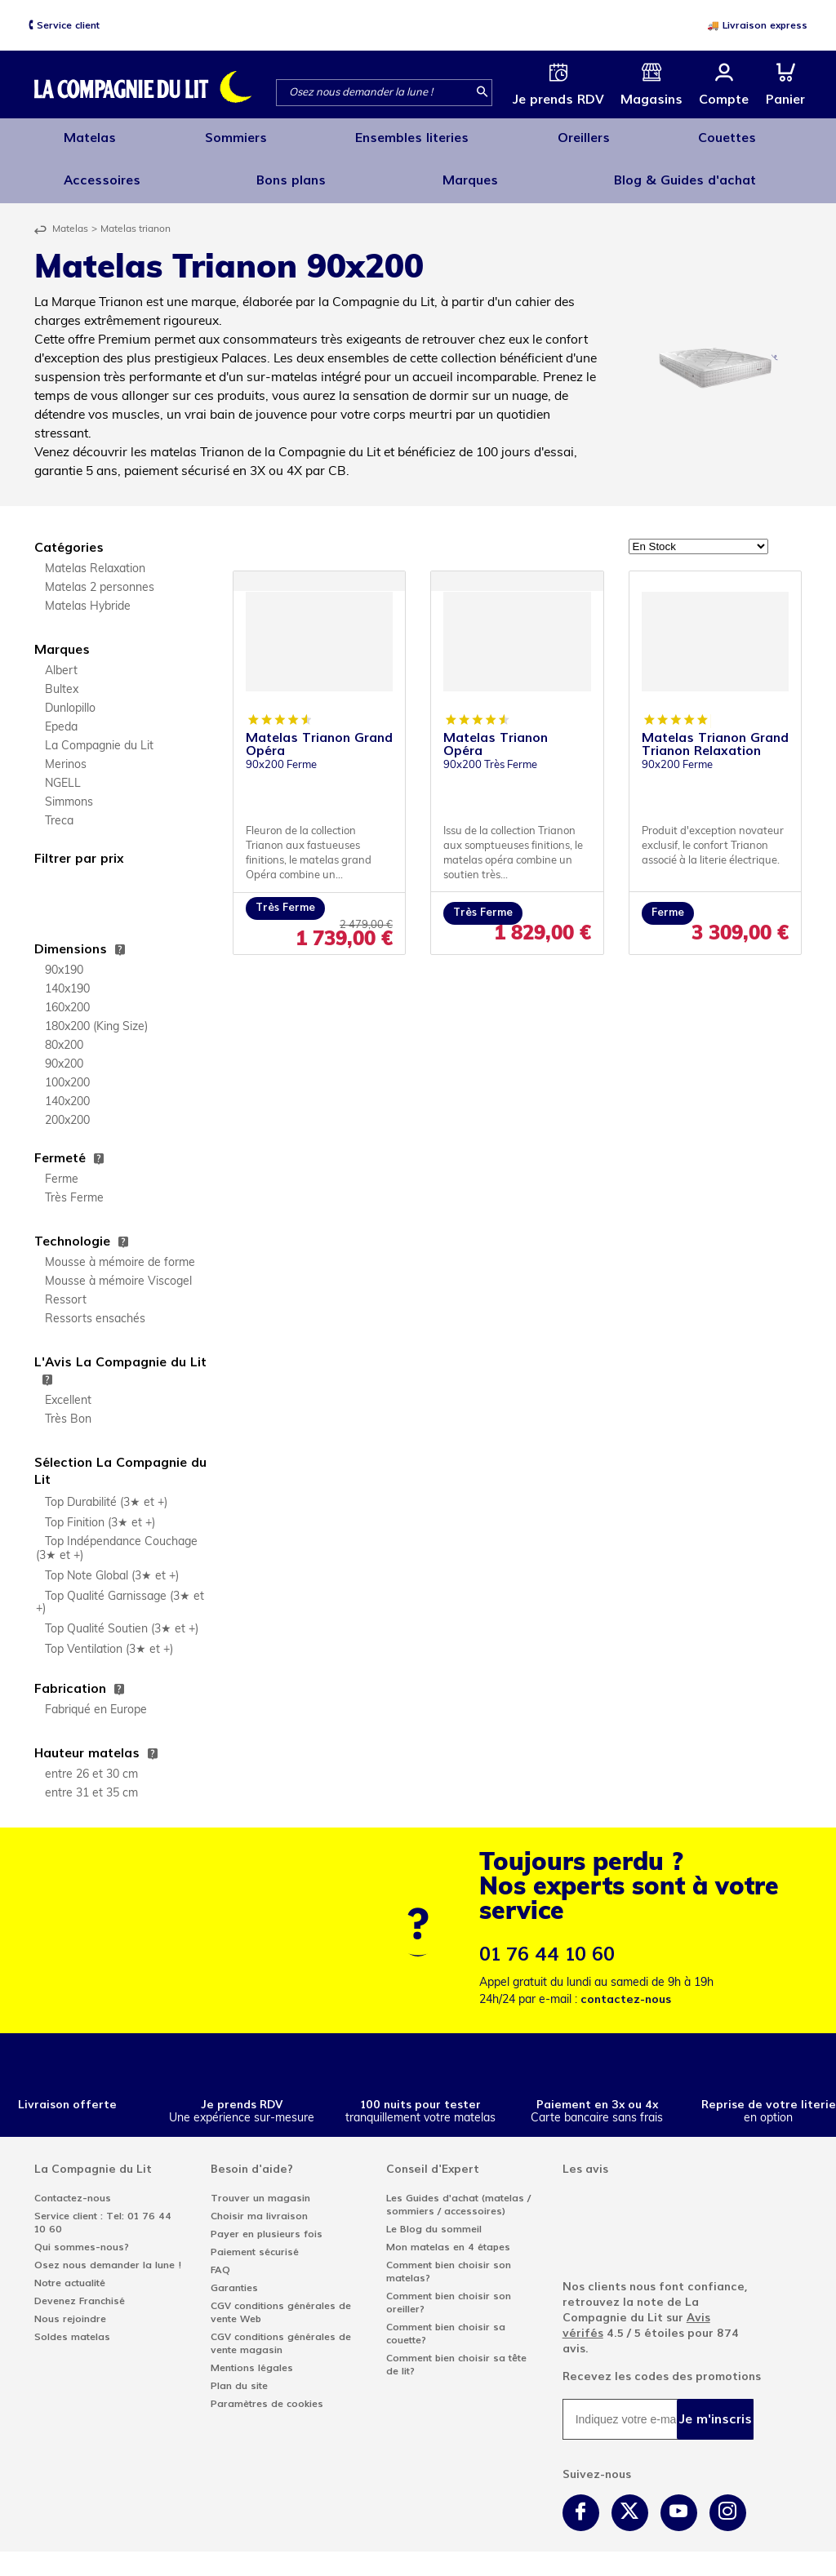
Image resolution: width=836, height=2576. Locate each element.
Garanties (234, 2274)
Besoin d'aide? (252, 2156)
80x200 (64, 1033)
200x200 (67, 1108)
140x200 (67, 1089)
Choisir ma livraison (259, 2203)
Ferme (61, 1167)
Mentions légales (252, 2354)
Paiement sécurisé (255, 2238)
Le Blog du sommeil (434, 2216)
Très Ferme (74, 1185)
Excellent (68, 1388)
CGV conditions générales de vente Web (281, 2299)
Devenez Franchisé (79, 2287)
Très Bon (68, 1407)
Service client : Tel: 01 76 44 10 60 (102, 2209)
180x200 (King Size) (96, 1014)
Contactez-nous (72, 2185)
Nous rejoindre (70, 2305)
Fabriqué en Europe (96, 1697)
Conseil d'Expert (432, 2156)
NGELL (63, 771)
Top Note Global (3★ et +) (112, 1563)
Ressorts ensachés (95, 1306)
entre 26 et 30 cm (91, 1762)
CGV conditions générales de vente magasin (281, 2330)
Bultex (61, 677)
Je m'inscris (715, 2405)
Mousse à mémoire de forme (120, 1250)
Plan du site (239, 2372)
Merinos (66, 752)
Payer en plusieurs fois (266, 2220)
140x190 (67, 976)
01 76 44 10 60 (547, 1941)
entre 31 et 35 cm (91, 1780)
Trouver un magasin (260, 2185)
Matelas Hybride (88, 594)
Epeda (61, 714)
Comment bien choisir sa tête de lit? (456, 2351)
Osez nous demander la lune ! (108, 2251)
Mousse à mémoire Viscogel (118, 1269)
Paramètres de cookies (267, 2390)
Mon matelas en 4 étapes (448, 2234)
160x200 (67, 995)
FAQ (220, 2256)
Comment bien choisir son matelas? (448, 2258)
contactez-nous (625, 1986)
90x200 (64, 1052)
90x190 (64, 958)
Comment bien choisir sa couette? (445, 2320)
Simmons (69, 790)
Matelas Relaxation (95, 556)
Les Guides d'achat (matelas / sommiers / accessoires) (458, 2191)
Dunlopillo (70, 696)
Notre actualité (69, 2269)
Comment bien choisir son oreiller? (448, 2289)
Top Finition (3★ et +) (100, 1510)
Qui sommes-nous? (81, 2234)
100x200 (67, 1070)
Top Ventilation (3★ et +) (109, 1637)
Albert (61, 658)
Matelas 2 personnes (99, 575)
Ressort (66, 1287)
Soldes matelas (72, 2323)
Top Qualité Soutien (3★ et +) (121, 1616)
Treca (59, 808)
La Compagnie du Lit (99, 733)
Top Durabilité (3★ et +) (106, 1490)
